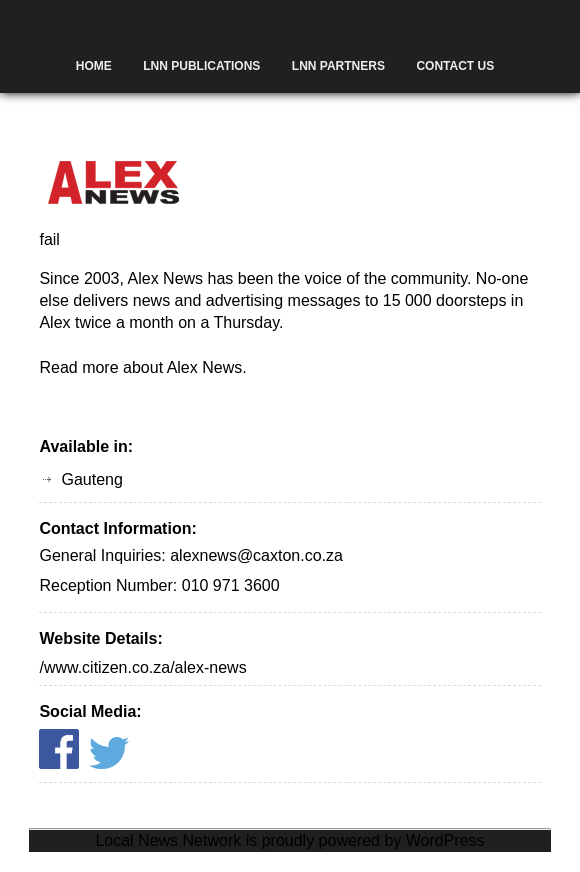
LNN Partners (338, 66)
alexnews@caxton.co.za (256, 555)
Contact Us (455, 66)
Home (94, 66)
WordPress (445, 840)
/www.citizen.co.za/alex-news (142, 667)
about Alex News (182, 367)
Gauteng (91, 479)
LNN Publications (201, 66)
